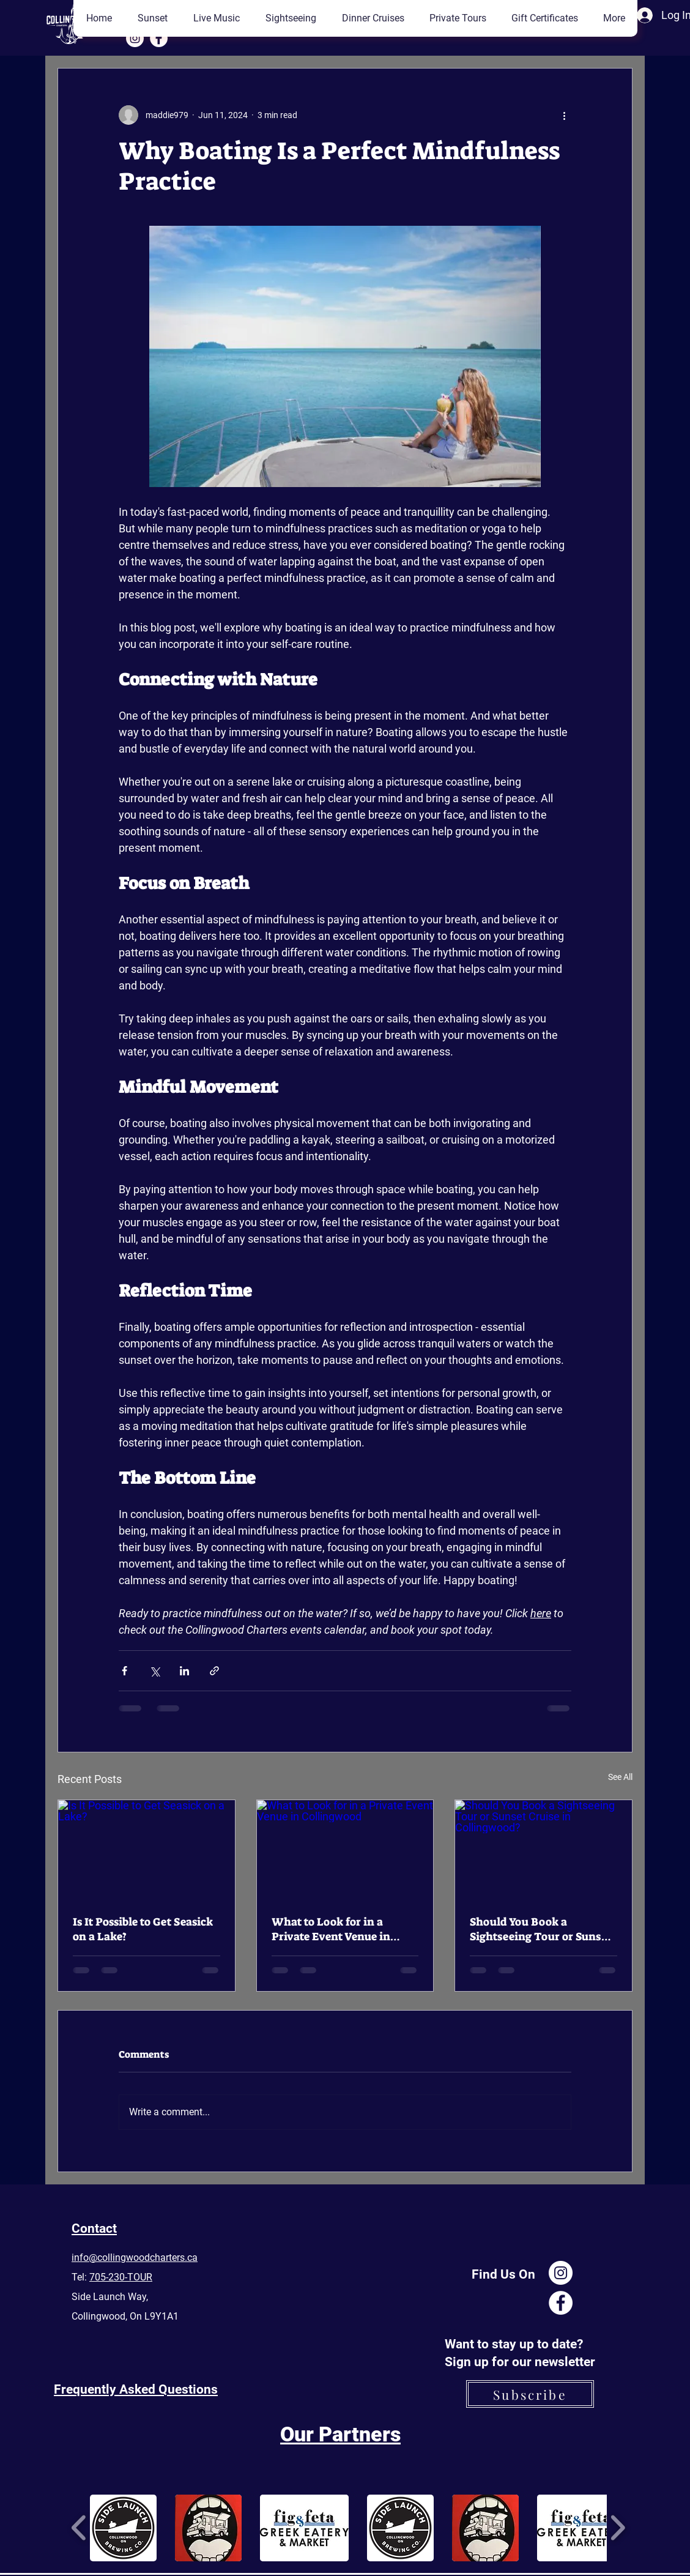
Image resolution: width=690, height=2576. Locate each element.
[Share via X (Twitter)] (154, 1671)
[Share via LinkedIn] (184, 1671)
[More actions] (564, 115)
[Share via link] (214, 1671)
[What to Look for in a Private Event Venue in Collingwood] (345, 1849)
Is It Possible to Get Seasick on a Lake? (143, 1929)
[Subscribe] (530, 2394)
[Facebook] (159, 38)
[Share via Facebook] (124, 1671)
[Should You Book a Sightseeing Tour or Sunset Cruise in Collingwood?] (543, 1849)
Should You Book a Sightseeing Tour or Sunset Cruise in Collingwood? (541, 1929)
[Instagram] (135, 38)
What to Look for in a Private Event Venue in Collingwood (331, 1929)
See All (620, 1777)
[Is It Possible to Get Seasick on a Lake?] (146, 1849)
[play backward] (79, 2527)
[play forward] (617, 2527)
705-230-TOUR (120, 2277)
